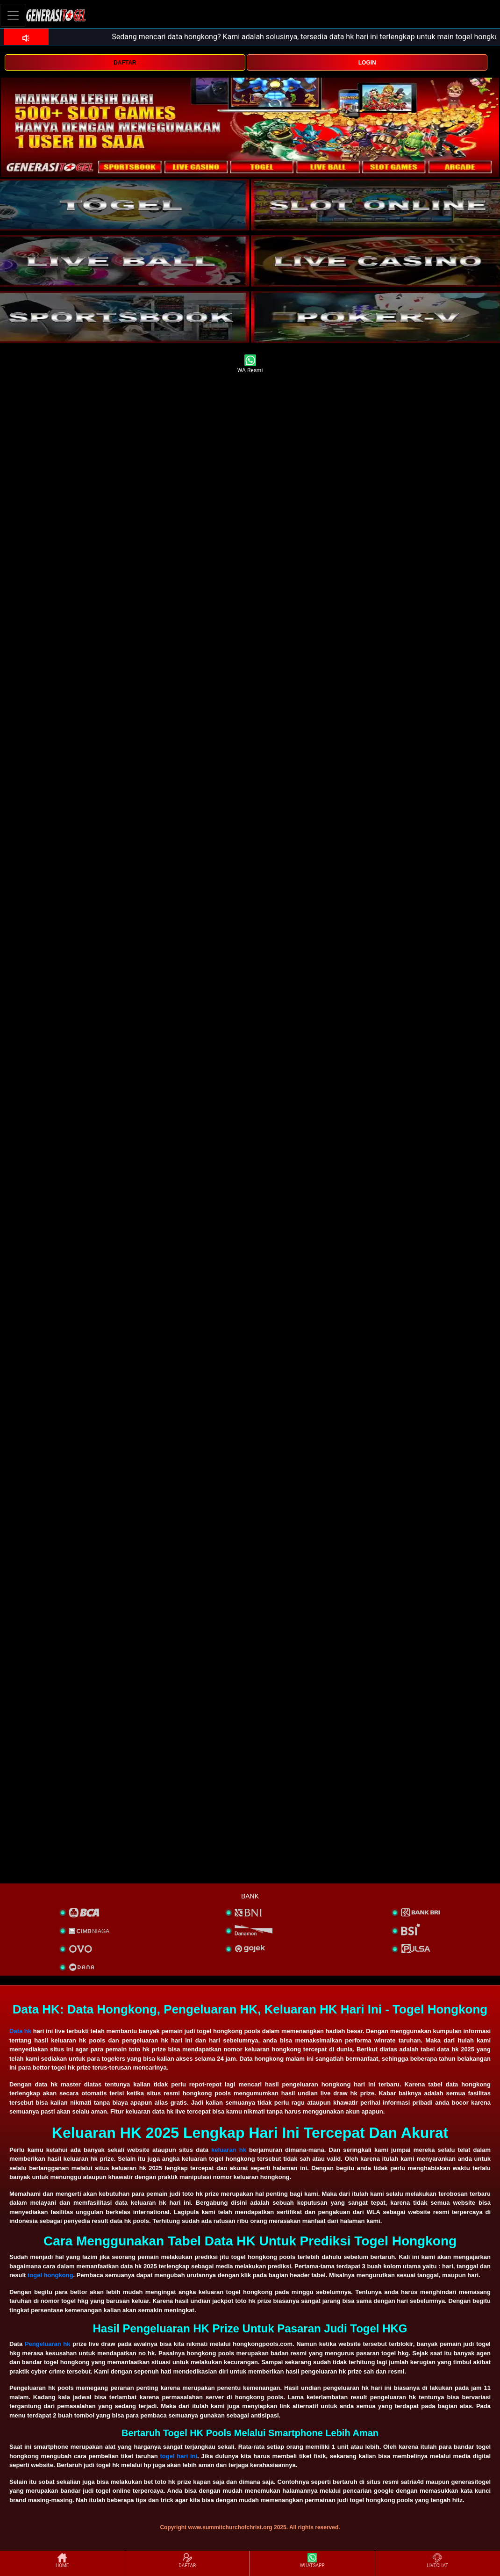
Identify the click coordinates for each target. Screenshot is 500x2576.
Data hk (20, 2031)
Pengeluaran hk (48, 2343)
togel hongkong (50, 2275)
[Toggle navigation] (13, 15)
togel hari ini (179, 2456)
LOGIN (367, 62)
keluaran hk (228, 2149)
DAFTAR (125, 62)
